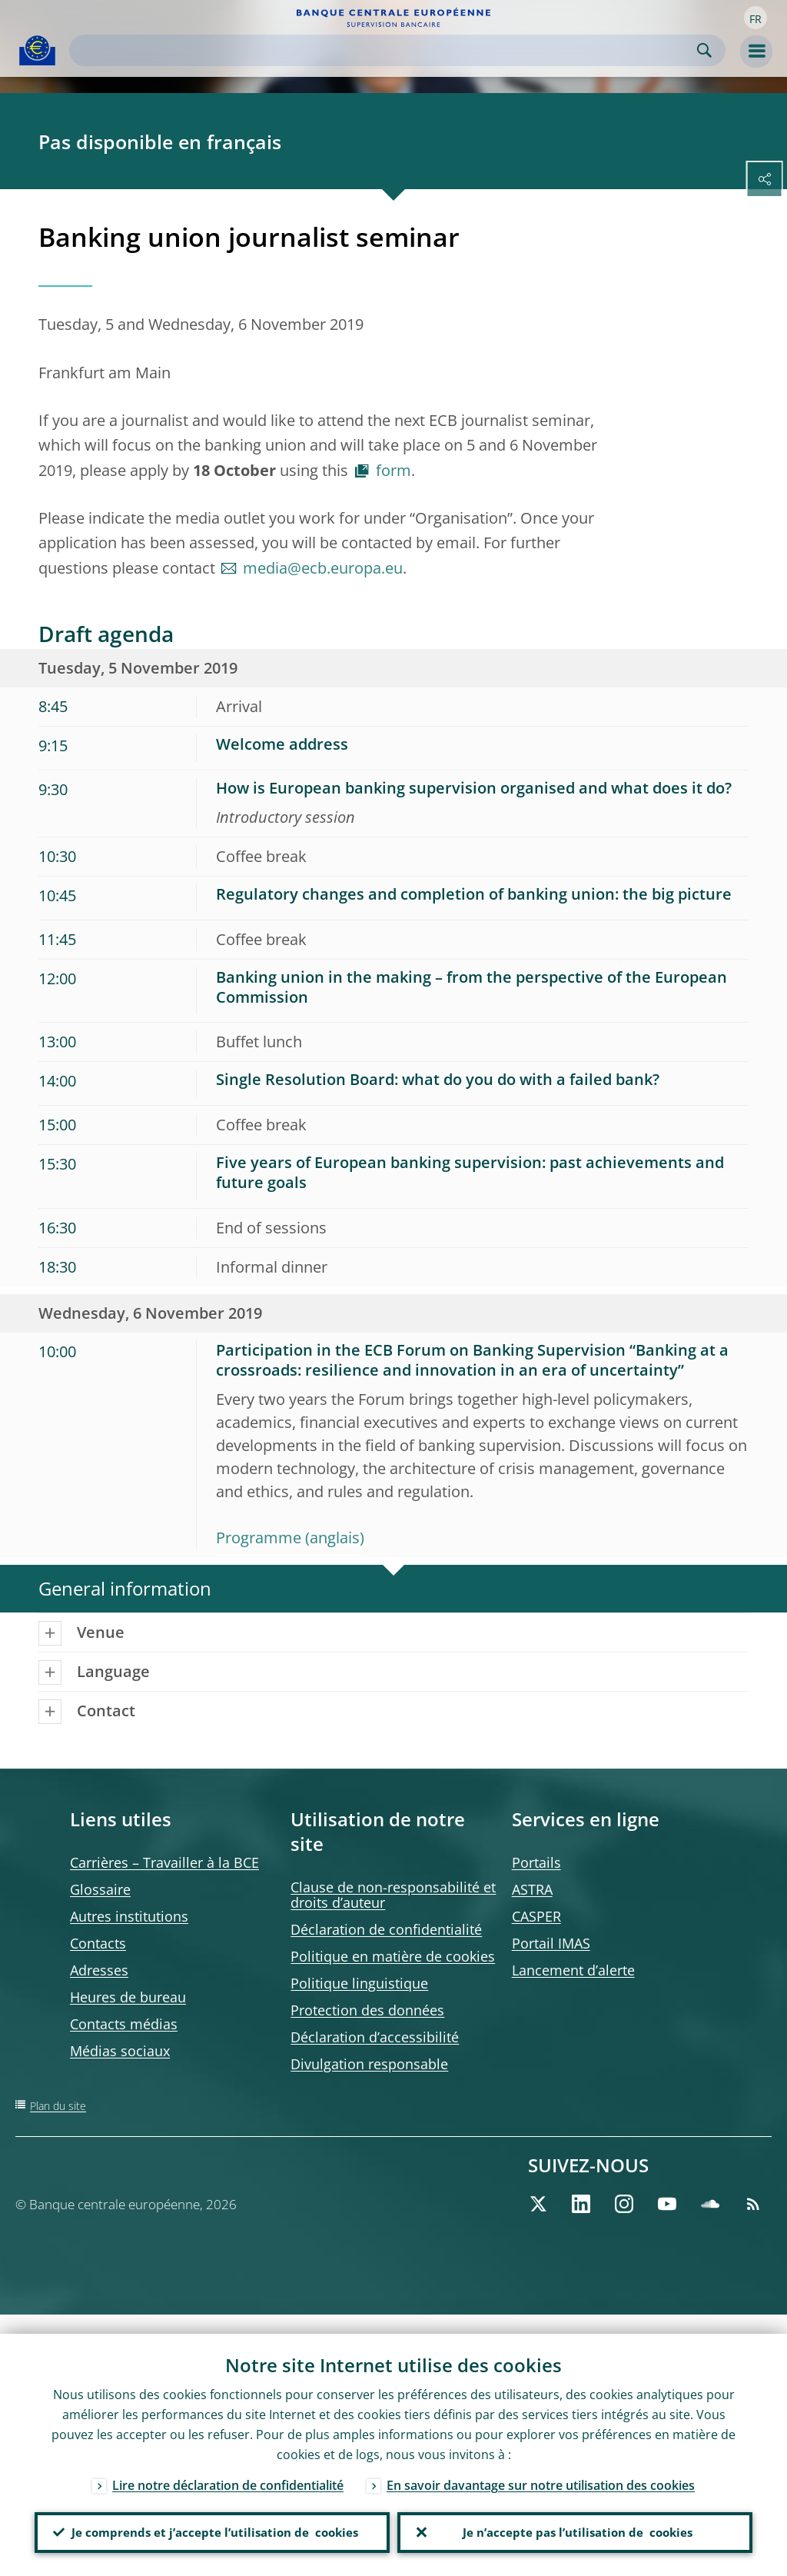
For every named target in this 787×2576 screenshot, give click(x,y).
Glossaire (100, 1889)
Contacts (98, 1943)
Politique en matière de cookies (393, 1956)
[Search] (385, 50)
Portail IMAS (551, 1943)
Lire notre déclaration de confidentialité (228, 2466)
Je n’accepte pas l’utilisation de (575, 2522)
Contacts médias (124, 2024)
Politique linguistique (359, 1983)
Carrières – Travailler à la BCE (164, 1862)
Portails (536, 1862)
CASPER (536, 1916)
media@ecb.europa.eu (323, 567)
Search (704, 50)
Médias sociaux (120, 2051)
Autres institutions (129, 1916)
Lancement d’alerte (573, 1970)
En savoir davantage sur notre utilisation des (541, 2466)
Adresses (99, 1970)
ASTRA (532, 1889)
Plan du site (58, 2105)
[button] (755, 17)
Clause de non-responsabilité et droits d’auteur (393, 1895)
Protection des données (367, 2010)
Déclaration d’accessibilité (375, 2037)
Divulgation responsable (369, 2064)
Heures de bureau (128, 1997)
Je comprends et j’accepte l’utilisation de (212, 2523)
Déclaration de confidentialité (386, 1929)
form (393, 470)
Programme (258, 1537)
